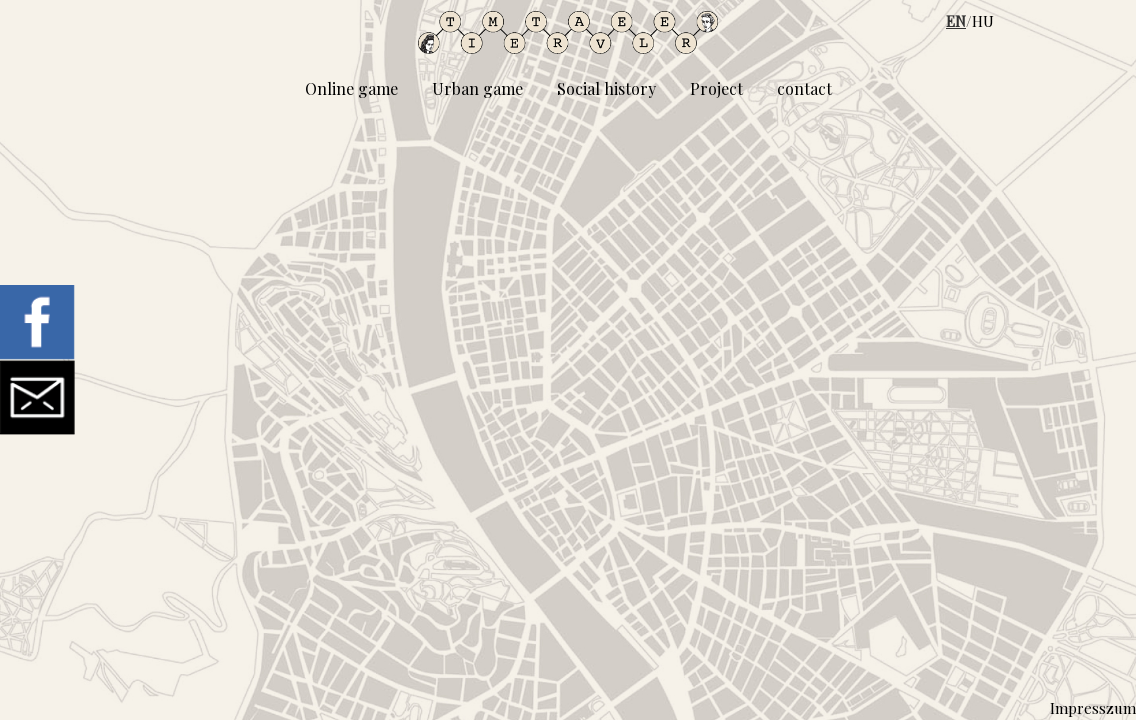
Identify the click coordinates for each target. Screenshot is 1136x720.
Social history (606, 88)
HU (983, 21)
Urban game (477, 88)
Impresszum (1093, 708)
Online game (351, 88)
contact (804, 88)
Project (716, 88)
